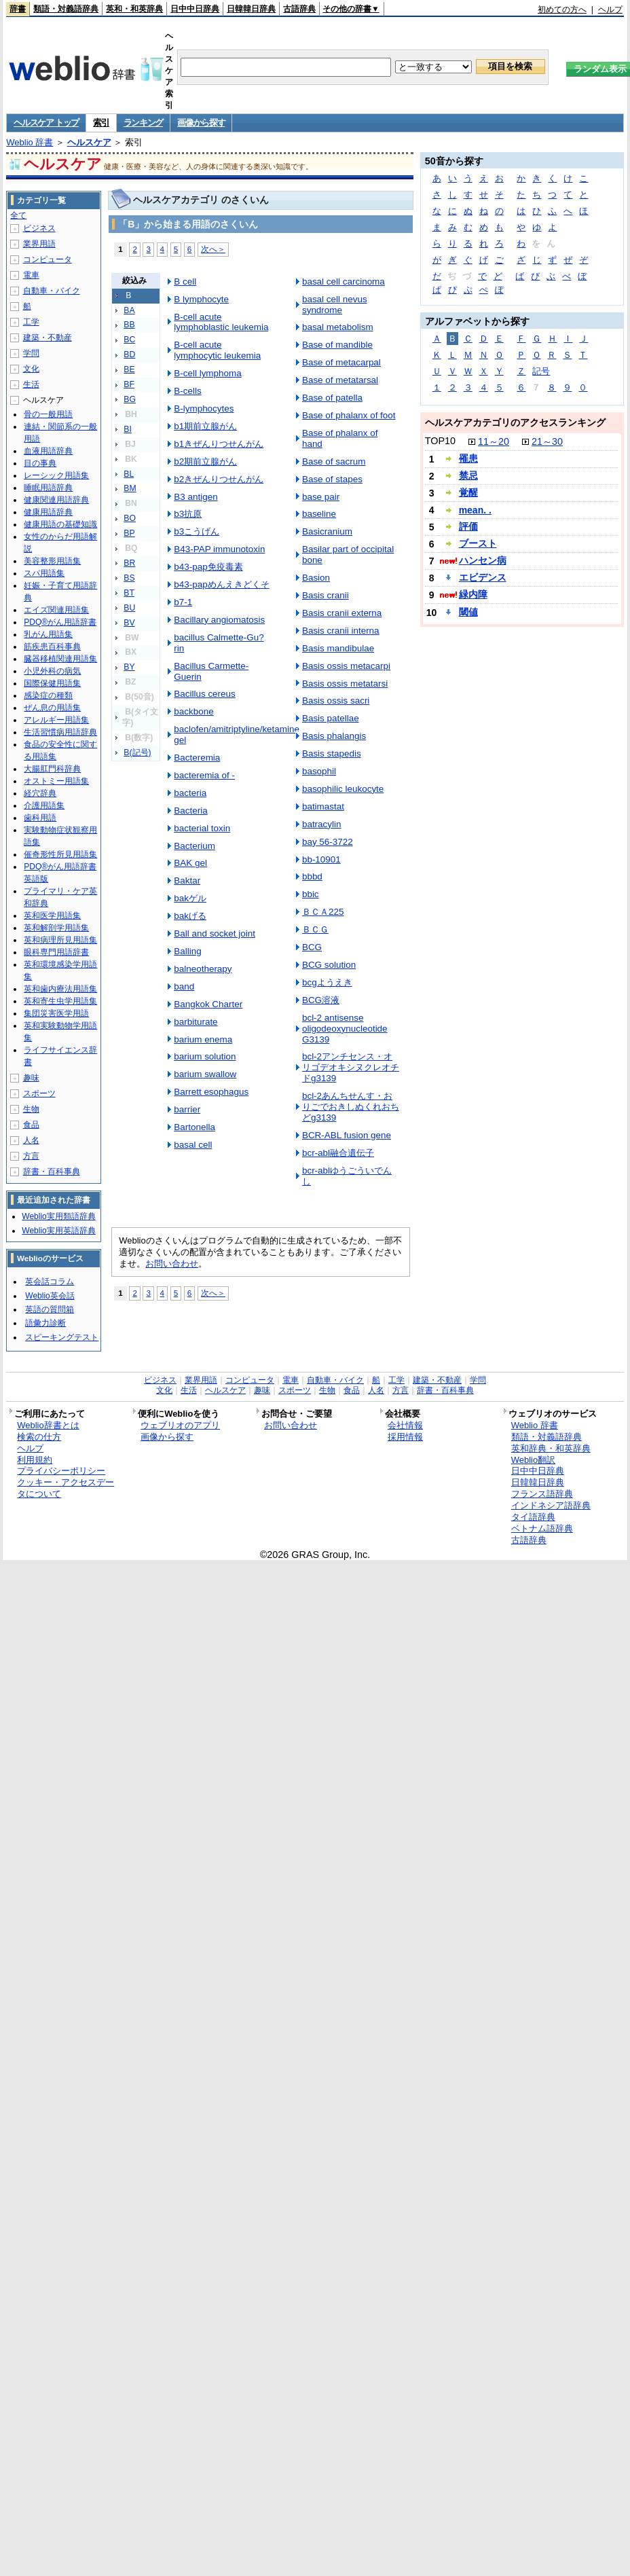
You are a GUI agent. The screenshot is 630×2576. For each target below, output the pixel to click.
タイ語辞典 (533, 1517)
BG (130, 399)
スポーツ (39, 1093)
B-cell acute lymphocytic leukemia (217, 350)
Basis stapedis (331, 753)
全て (18, 215)
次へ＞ (213, 248)
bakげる (190, 916)
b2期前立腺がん (205, 461)
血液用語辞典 (48, 451)
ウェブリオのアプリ (180, 1425)
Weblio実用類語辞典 (58, 1216)
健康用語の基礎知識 (60, 524)
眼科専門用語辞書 (56, 952)
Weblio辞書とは (48, 1425)
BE (129, 369)
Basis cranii (325, 595)
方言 (31, 1156)
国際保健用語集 (52, 683)
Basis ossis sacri (335, 700)
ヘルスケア (89, 142)
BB (129, 324)
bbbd (312, 876)
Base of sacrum (333, 461)
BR (129, 563)
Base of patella (332, 398)
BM (130, 488)
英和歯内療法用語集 (60, 989)
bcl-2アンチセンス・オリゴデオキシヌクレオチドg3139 (350, 1067)
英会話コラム (49, 1281)
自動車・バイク (51, 290)
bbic (310, 894)
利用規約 (34, 1460)
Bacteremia (197, 757)
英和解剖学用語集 (56, 927)
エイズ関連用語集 (56, 610)
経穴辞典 (40, 793)
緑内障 (473, 594)
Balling (187, 951)
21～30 (547, 441)
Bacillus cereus (204, 694)
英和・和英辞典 (134, 9)
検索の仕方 (39, 1437)
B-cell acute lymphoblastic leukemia (221, 322)
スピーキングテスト (61, 1337)
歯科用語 (40, 817)
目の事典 (40, 463)
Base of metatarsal (340, 380)
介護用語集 (44, 805)
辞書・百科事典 (51, 1171)
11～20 (493, 441)
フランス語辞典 (542, 1494)
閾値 (468, 611)
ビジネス (39, 228)
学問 (31, 353)
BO (130, 518)
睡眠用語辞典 (48, 487)
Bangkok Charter (208, 1004)
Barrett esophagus (211, 1092)
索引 (101, 122)
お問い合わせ (171, 1263)
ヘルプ (610, 9)
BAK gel (190, 863)
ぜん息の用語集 (52, 707)
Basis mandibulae (338, 648)
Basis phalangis (334, 736)
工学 (31, 322)
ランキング (144, 122)
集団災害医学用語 (56, 1013)
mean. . (475, 510)
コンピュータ (47, 259)
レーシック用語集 (56, 475)
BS (129, 578)
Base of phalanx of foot (349, 415)
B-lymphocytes (204, 408)
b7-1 (183, 602)
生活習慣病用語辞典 (60, 732)
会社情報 (405, 1425)
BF (129, 384)
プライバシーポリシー (61, 1471)
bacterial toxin (202, 828)
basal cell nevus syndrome (334, 304)
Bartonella (194, 1127)
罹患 (468, 458)
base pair (320, 497)
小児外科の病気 (52, 671)
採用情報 (405, 1437)
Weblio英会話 (49, 1296)
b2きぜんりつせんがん (218, 479)
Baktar (187, 880)
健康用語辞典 (48, 512)
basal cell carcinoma (343, 281)
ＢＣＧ (315, 929)
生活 (31, 384)
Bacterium (194, 846)
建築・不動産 (47, 337)
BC (129, 339)
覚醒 (468, 492)
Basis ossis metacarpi (346, 666)
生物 (31, 1109)
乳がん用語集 (48, 634)
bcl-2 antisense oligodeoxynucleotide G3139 (345, 1029)
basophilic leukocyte (343, 789)
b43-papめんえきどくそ (221, 584)
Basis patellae (330, 718)
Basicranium (327, 531)
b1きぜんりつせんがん (218, 444)
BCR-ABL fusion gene (346, 1135)
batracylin (321, 824)
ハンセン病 (482, 560)
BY (129, 667)
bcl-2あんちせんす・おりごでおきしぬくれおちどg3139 (350, 1107)
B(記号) (137, 752)
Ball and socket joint (214, 933)
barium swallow (205, 1074)
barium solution (205, 1056)
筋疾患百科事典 (52, 646)
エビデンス (482, 577)
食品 (31, 1124)
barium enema (203, 1039)
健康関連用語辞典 (56, 500)
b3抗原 (188, 514)
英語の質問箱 (49, 1309)
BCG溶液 (320, 1000)
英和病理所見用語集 (60, 940)
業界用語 (39, 244)
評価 (468, 526)
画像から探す (201, 122)
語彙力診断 (45, 1323)
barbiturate (195, 1022)
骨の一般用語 (48, 414)
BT (129, 593)
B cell (185, 281)
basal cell (193, 1145)
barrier (187, 1109)
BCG (312, 947)
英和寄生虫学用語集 (60, 1001)
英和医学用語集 (52, 915)
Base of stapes (332, 479)
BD (129, 354)
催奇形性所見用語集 (60, 854)
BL (129, 474)
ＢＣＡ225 (323, 912)
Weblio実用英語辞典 (58, 1230)
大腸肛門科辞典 (52, 769)
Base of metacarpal (341, 362)
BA (129, 310)
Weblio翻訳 (533, 1460)
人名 (31, 1140)
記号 (541, 371)
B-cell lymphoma (207, 373)
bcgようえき (327, 982)
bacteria (190, 793)
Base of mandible (337, 345)
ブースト (478, 543)
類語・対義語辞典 (65, 9)
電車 (31, 275)
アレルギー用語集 (56, 720)
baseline (319, 514)
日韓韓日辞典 (251, 9)
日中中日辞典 (194, 9)
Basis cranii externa (342, 613)
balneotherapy (202, 969)
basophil (319, 771)
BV (129, 623)
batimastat (323, 806)
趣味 (31, 1078)
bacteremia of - (204, 775)
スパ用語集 (44, 573)
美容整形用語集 (52, 561)
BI (128, 429)
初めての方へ (562, 9)
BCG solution (329, 965)
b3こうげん (196, 531)
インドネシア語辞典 (551, 1505)
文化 (31, 369)
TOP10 (440, 440)
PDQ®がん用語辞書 (60, 622)
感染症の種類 (48, 695)
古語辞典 (299, 9)
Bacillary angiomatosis (219, 620)
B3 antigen (195, 497)
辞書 (18, 9)
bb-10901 (321, 859)
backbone (193, 711)
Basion (316, 578)
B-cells (187, 391)
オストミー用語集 (56, 781)
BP (129, 533)
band (184, 986)
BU (129, 608)
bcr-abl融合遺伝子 (338, 1153)
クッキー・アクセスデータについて (65, 1488)
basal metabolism (337, 327)
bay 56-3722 (327, 842)
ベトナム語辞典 (542, 1528)
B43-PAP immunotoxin (219, 549)
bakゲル (190, 898)
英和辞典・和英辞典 (551, 1448)
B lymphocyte (201, 299)
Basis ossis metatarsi (345, 683)
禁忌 (468, 475)
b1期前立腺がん (205, 426)
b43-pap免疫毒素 (208, 567)
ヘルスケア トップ (46, 122)
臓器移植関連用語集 (60, 659)
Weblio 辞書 (29, 142)
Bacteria (190, 810)
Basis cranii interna (340, 630)
